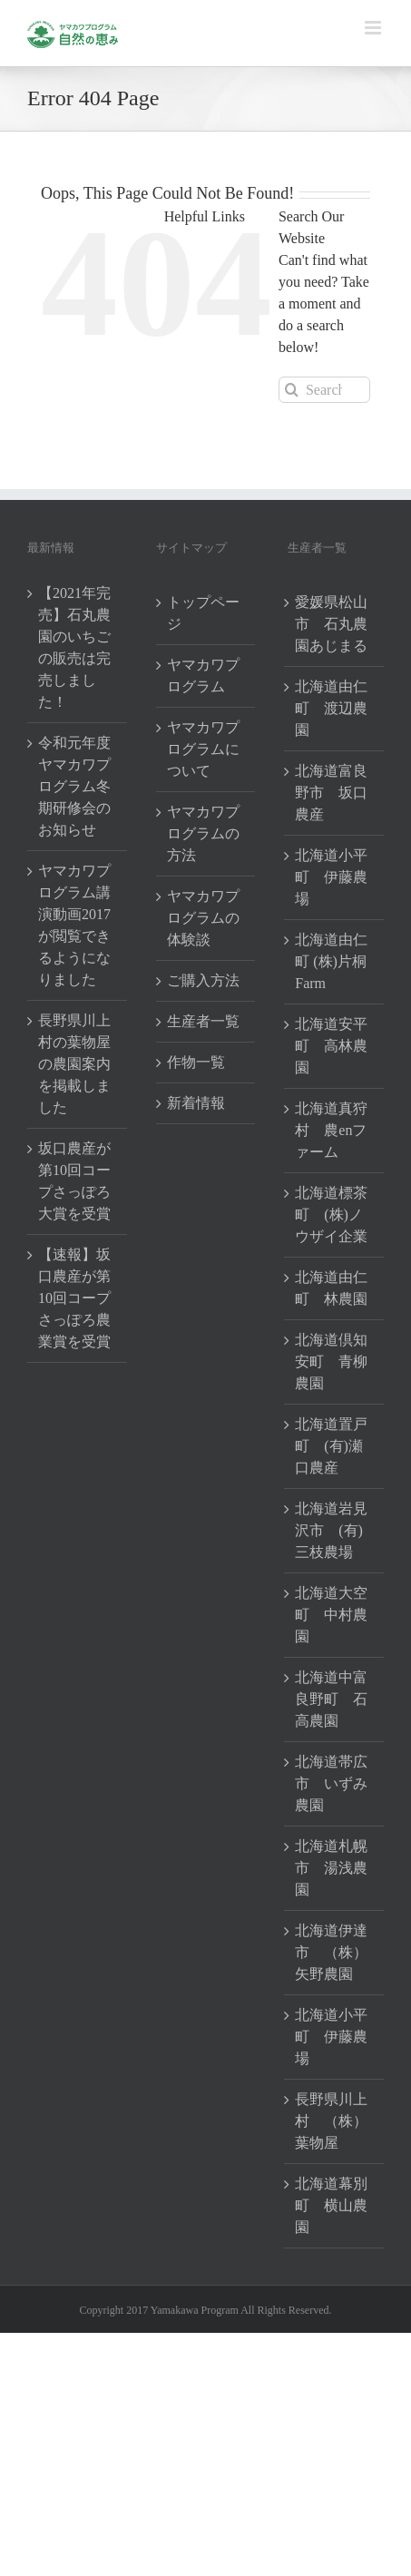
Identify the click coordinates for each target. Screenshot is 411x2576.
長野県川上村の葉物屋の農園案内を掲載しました (74, 1064)
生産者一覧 (203, 1021)
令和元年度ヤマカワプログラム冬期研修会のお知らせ (74, 786)
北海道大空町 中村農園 (331, 1614)
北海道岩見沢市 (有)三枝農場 (331, 1530)
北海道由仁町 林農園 (331, 1288)
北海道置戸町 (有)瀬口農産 (331, 1445)
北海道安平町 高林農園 (331, 1045)
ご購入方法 (203, 980)
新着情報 (196, 1103)
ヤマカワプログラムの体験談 (203, 917)
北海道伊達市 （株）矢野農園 (331, 1952)
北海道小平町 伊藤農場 (331, 876)
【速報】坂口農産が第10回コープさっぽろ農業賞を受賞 (74, 1298)
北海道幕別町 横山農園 (331, 2205)
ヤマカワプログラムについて (203, 749)
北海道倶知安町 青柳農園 (331, 1361)
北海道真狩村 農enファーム (331, 1130)
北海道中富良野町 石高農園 (331, 1699)
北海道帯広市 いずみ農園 (331, 1783)
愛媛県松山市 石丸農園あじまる (331, 623)
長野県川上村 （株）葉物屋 (331, 2120)
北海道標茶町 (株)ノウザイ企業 (331, 1214)
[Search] (292, 390)
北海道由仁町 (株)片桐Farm (331, 961)
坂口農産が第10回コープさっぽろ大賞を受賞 (74, 1181)
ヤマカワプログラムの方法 (203, 833)
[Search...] (324, 390)
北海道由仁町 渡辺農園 (331, 708)
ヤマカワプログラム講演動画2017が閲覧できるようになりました (74, 925)
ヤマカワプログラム (203, 675)
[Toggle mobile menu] (374, 27)
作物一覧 (196, 1062)
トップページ (203, 613)
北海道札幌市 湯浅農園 (331, 1867)
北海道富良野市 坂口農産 (331, 792)
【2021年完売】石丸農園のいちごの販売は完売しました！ (74, 647)
